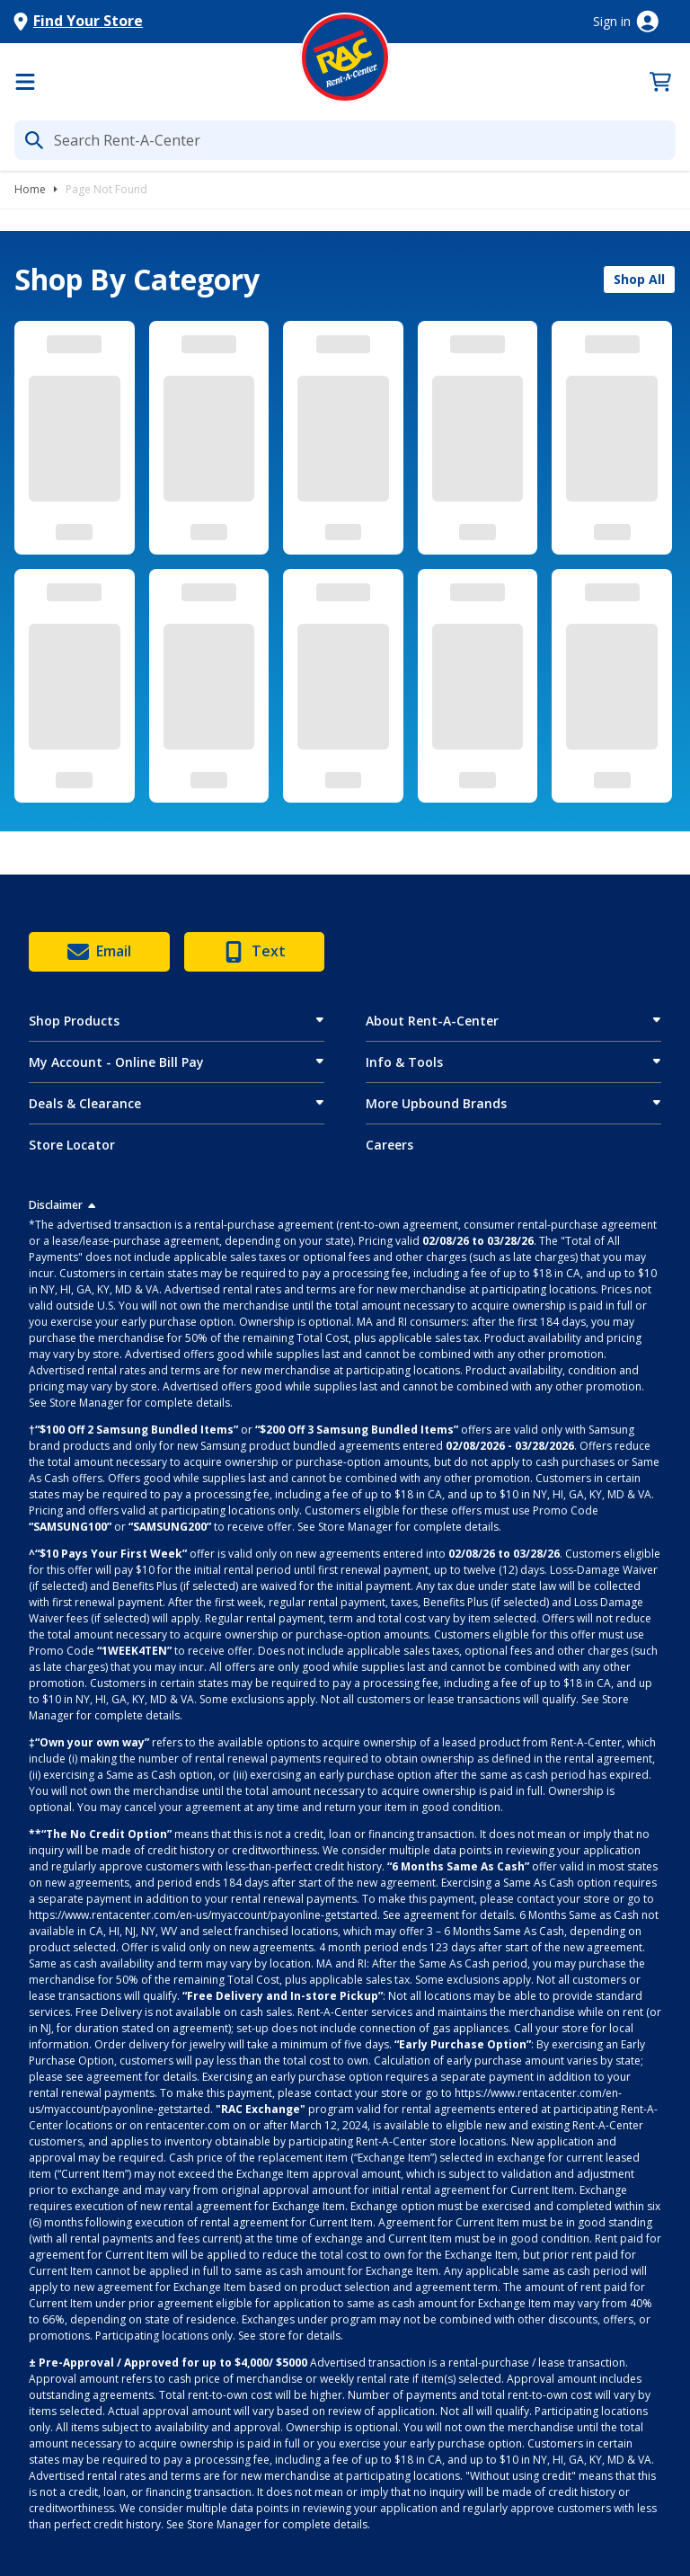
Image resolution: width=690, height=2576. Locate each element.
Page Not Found (106, 189)
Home (30, 189)
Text (254, 952)
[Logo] (345, 57)
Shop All (639, 279)
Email (99, 952)
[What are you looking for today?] (345, 140)
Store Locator (72, 1144)
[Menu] (25, 82)
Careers (389, 1144)
